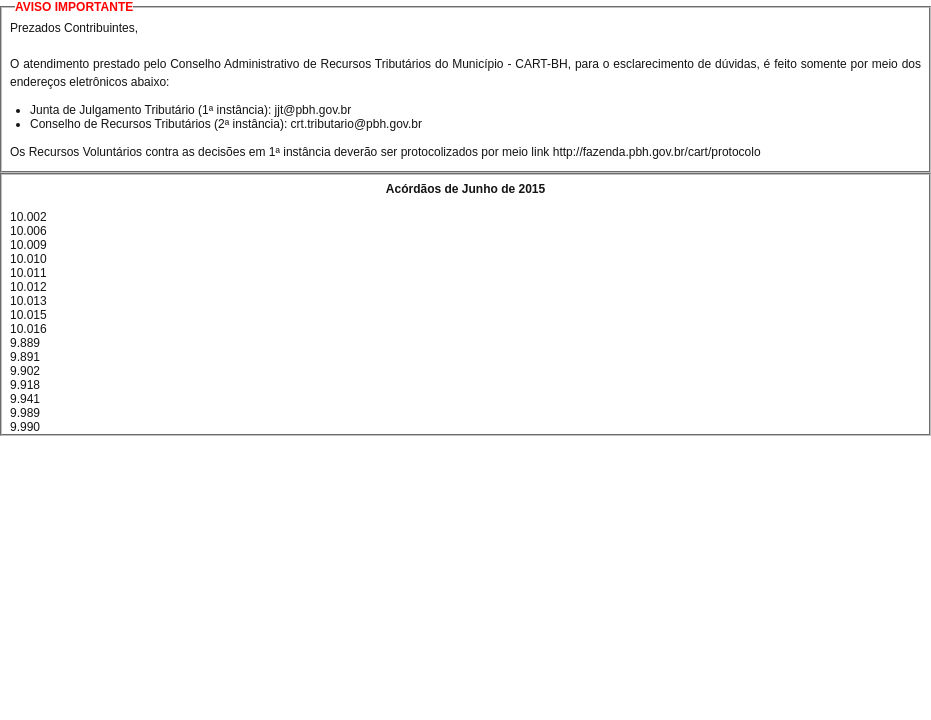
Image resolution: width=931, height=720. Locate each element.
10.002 (28, 217)
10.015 (28, 315)
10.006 (28, 231)
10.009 (28, 245)
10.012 (28, 287)
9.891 (25, 357)
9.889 (25, 343)
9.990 (25, 427)
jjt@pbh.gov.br (313, 110)
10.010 (28, 259)
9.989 (25, 413)
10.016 (28, 329)
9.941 (25, 399)
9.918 (25, 385)
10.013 (28, 301)
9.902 (25, 371)
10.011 (28, 273)
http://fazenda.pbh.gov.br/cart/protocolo (657, 152)
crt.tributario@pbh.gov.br (356, 124)
